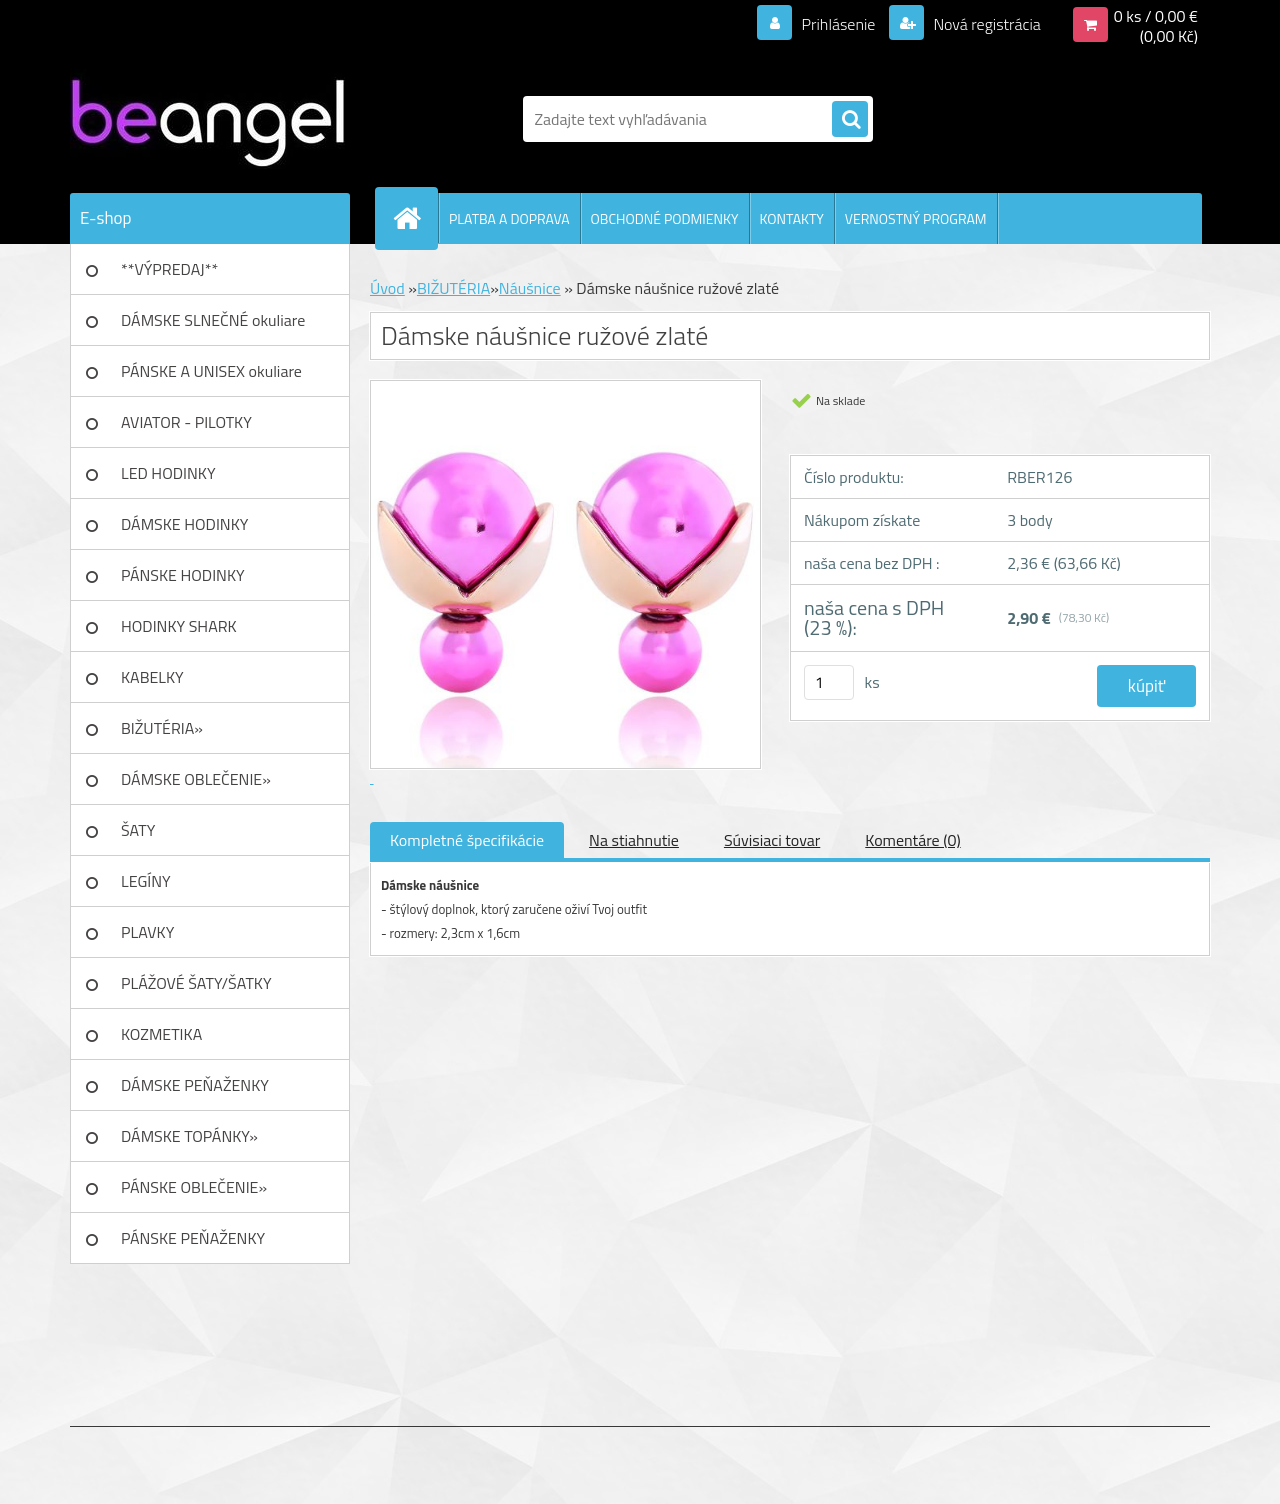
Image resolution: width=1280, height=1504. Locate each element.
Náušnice (530, 288)
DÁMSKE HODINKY (184, 524)
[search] (850, 120)
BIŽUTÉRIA (453, 288)
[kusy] (829, 682)
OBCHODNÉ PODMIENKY (665, 218)
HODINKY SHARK (179, 626)
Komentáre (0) (912, 840)
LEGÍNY (146, 881)
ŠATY (138, 830)
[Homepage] (415, 218)
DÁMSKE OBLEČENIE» (196, 779)
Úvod (387, 288)
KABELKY (152, 677)
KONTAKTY (792, 218)
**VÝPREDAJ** (169, 269)
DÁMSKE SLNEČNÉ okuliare (213, 320)
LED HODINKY (168, 473)
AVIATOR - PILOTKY (186, 422)
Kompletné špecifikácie (467, 840)
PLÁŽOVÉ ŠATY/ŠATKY (196, 983)
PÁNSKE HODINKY (183, 575)
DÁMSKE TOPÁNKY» (189, 1136)
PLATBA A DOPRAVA (509, 218)
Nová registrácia (985, 24)
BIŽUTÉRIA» (162, 728)
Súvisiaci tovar (772, 840)
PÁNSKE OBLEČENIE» (194, 1187)
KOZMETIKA (161, 1034)
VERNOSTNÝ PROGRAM (916, 218)
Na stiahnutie (634, 840)
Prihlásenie (838, 24)
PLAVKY (147, 932)
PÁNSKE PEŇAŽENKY (193, 1238)
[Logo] (207, 119)
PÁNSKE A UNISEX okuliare (211, 371)
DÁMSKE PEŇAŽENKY (195, 1085)
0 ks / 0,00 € (1156, 16)
